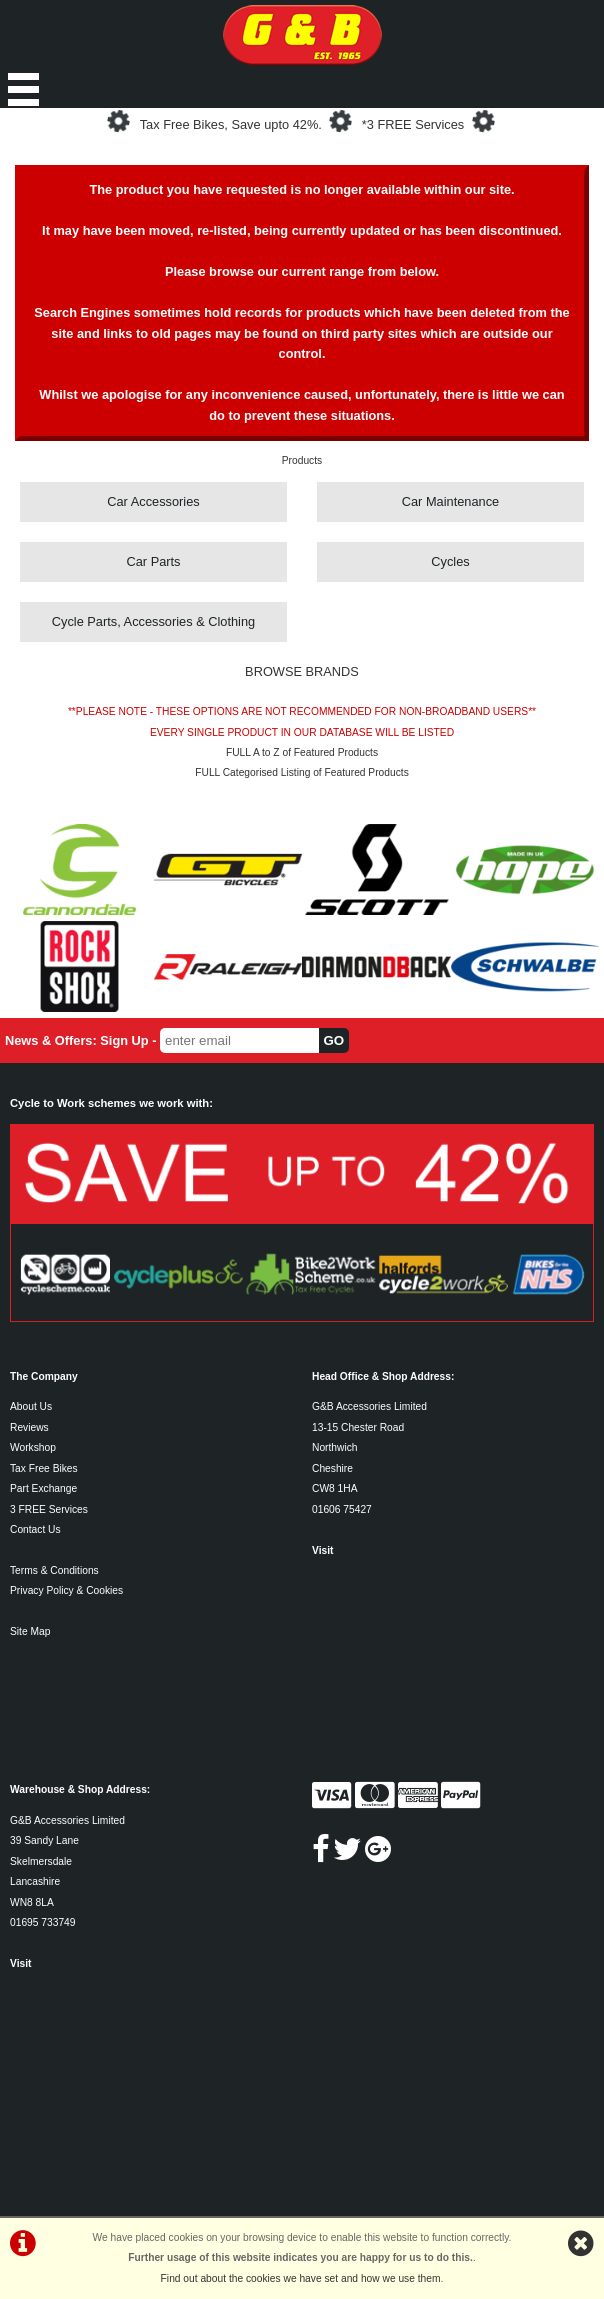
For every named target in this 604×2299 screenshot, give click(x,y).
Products (302, 460)
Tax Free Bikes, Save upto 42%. (231, 124)
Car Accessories (153, 501)
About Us (31, 1406)
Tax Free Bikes (44, 1468)
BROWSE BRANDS (302, 671)
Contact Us (35, 1529)
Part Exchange (43, 1488)
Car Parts (153, 561)
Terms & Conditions (54, 1570)
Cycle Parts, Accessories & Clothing (153, 621)
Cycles (450, 561)
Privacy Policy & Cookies (66, 1590)
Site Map (30, 1631)
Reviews (29, 1427)
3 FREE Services (49, 1509)
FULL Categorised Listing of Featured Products (302, 772)
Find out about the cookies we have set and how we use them (301, 2278)
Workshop (33, 1447)
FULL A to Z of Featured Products (302, 752)
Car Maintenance (450, 501)
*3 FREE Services (413, 124)
